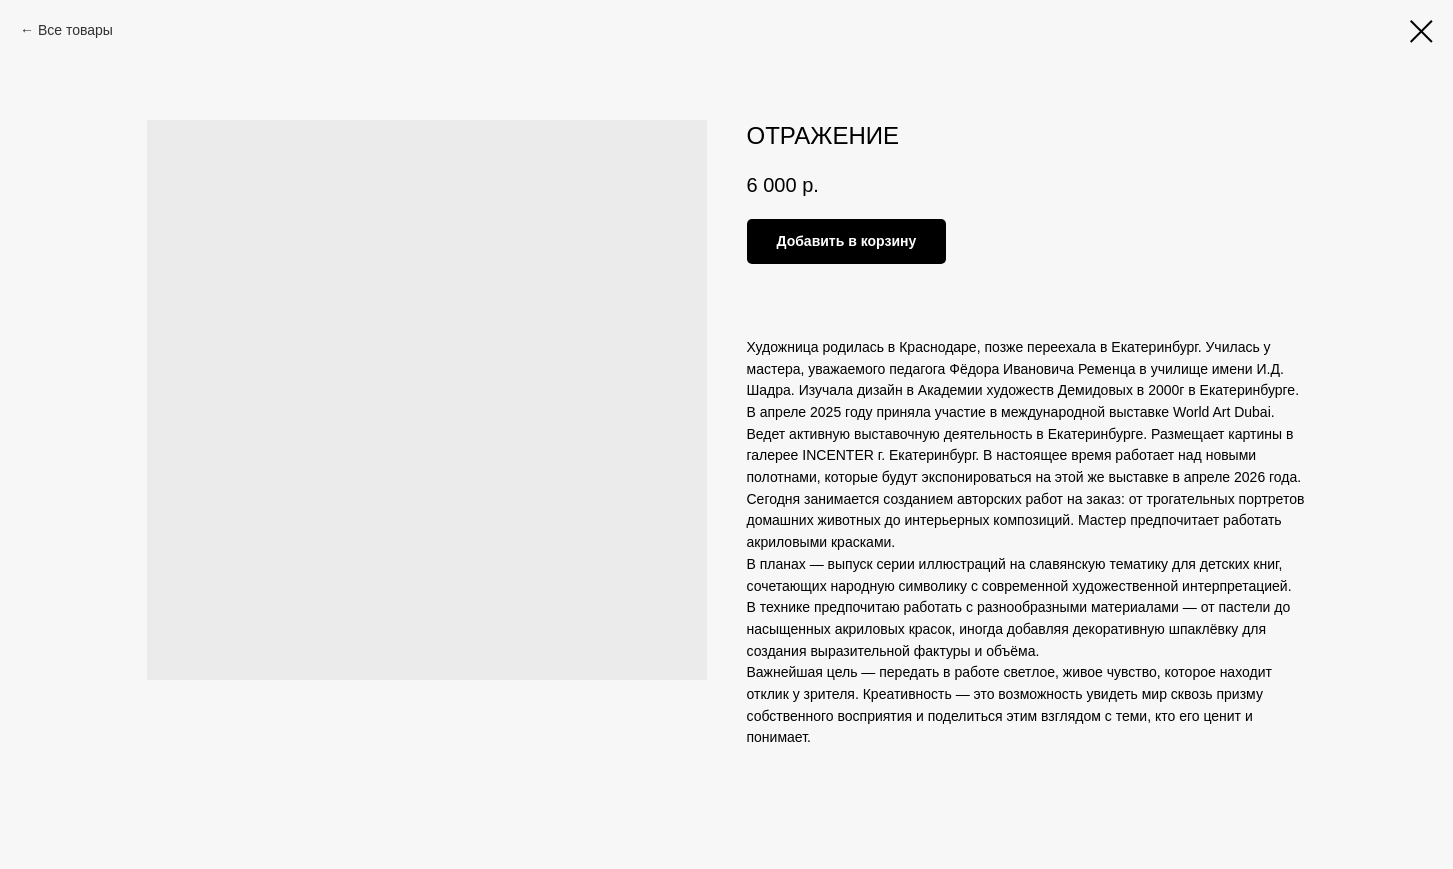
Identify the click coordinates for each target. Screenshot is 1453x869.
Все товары (75, 30)
